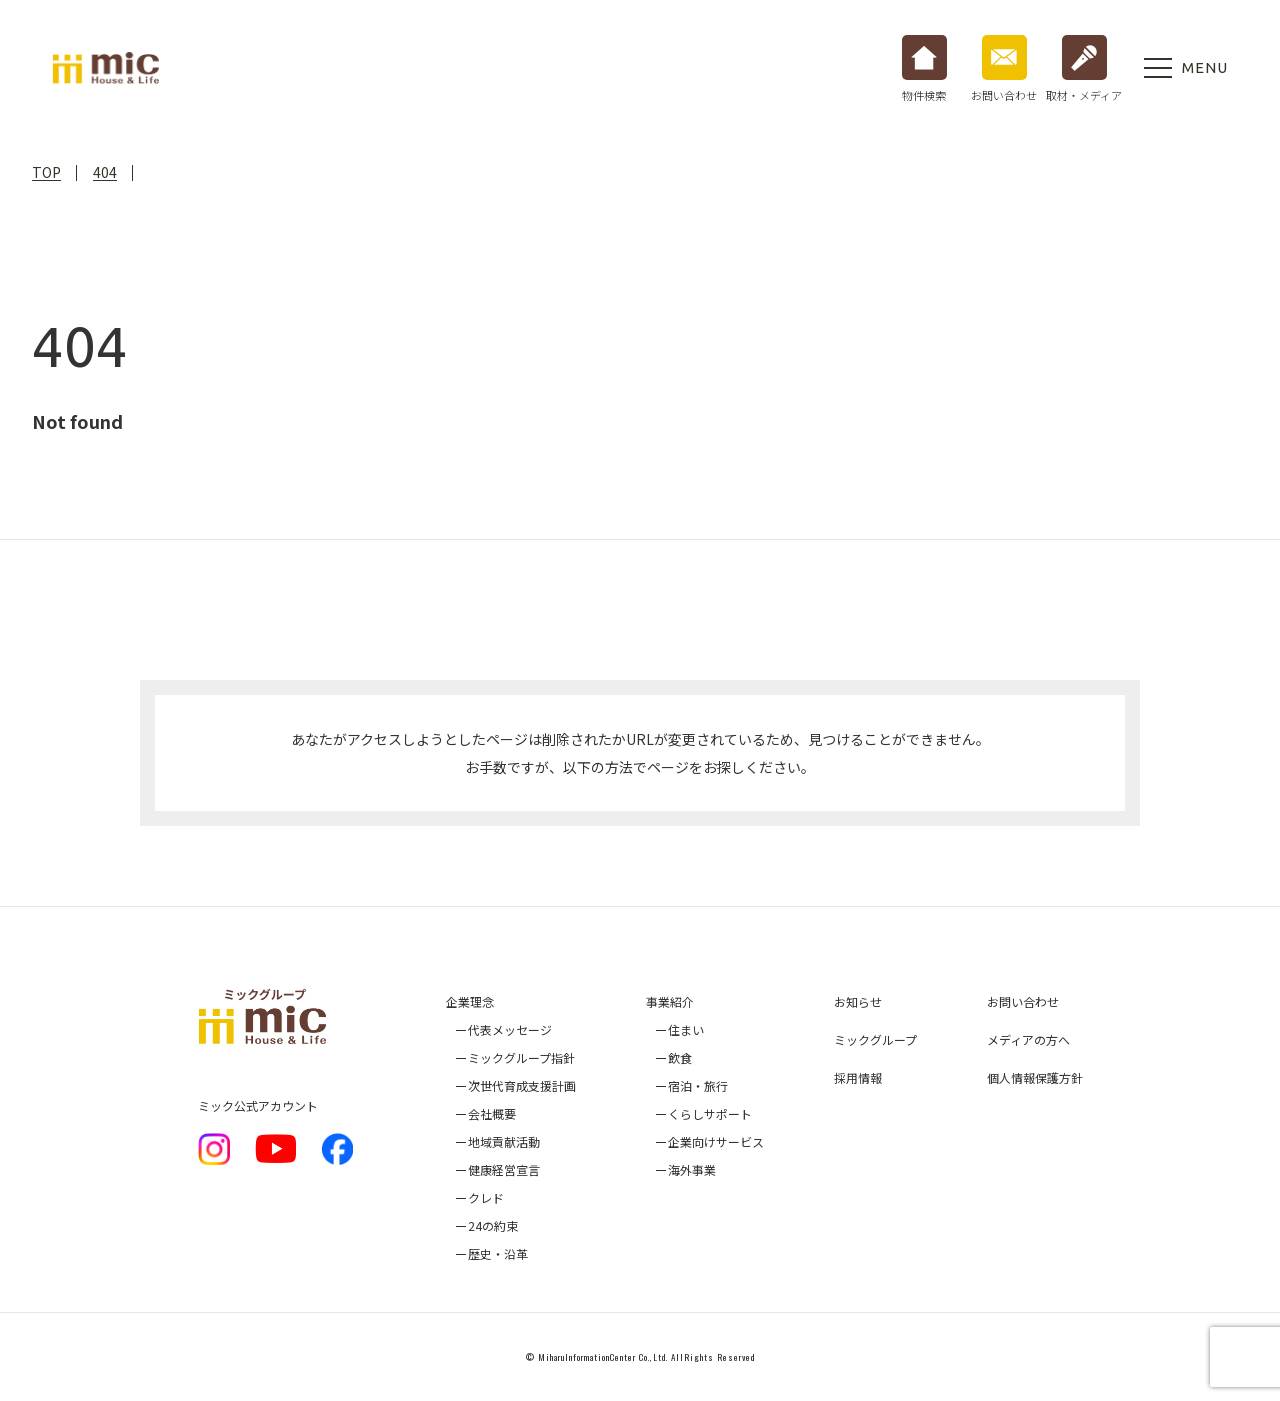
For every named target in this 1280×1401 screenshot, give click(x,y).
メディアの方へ (1028, 1039)
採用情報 (858, 1077)
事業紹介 (670, 1001)
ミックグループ (875, 1039)
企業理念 (470, 1001)
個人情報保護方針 (1035, 1077)
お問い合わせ (1023, 1001)
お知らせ (858, 1001)
